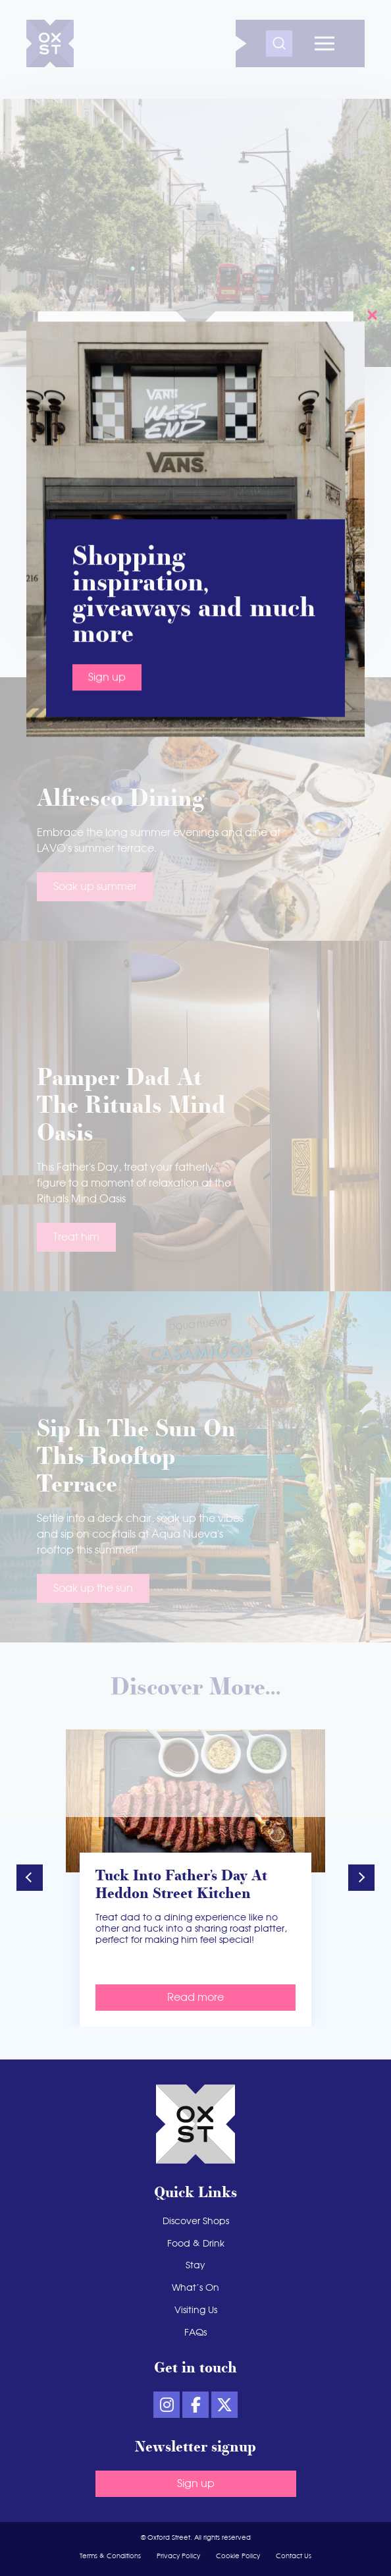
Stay (195, 2265)
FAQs (195, 2333)
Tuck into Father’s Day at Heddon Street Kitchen (181, 1885)
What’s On (195, 2288)
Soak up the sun (93, 1588)
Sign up (196, 2483)
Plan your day (144, 555)
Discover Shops (196, 2221)
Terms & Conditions (110, 2556)
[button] (29, 1877)
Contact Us (293, 2556)
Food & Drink (195, 2244)
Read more (195, 1997)
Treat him (76, 1237)
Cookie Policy (238, 2556)
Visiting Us (195, 2310)
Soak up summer (95, 887)
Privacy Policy (178, 2556)
